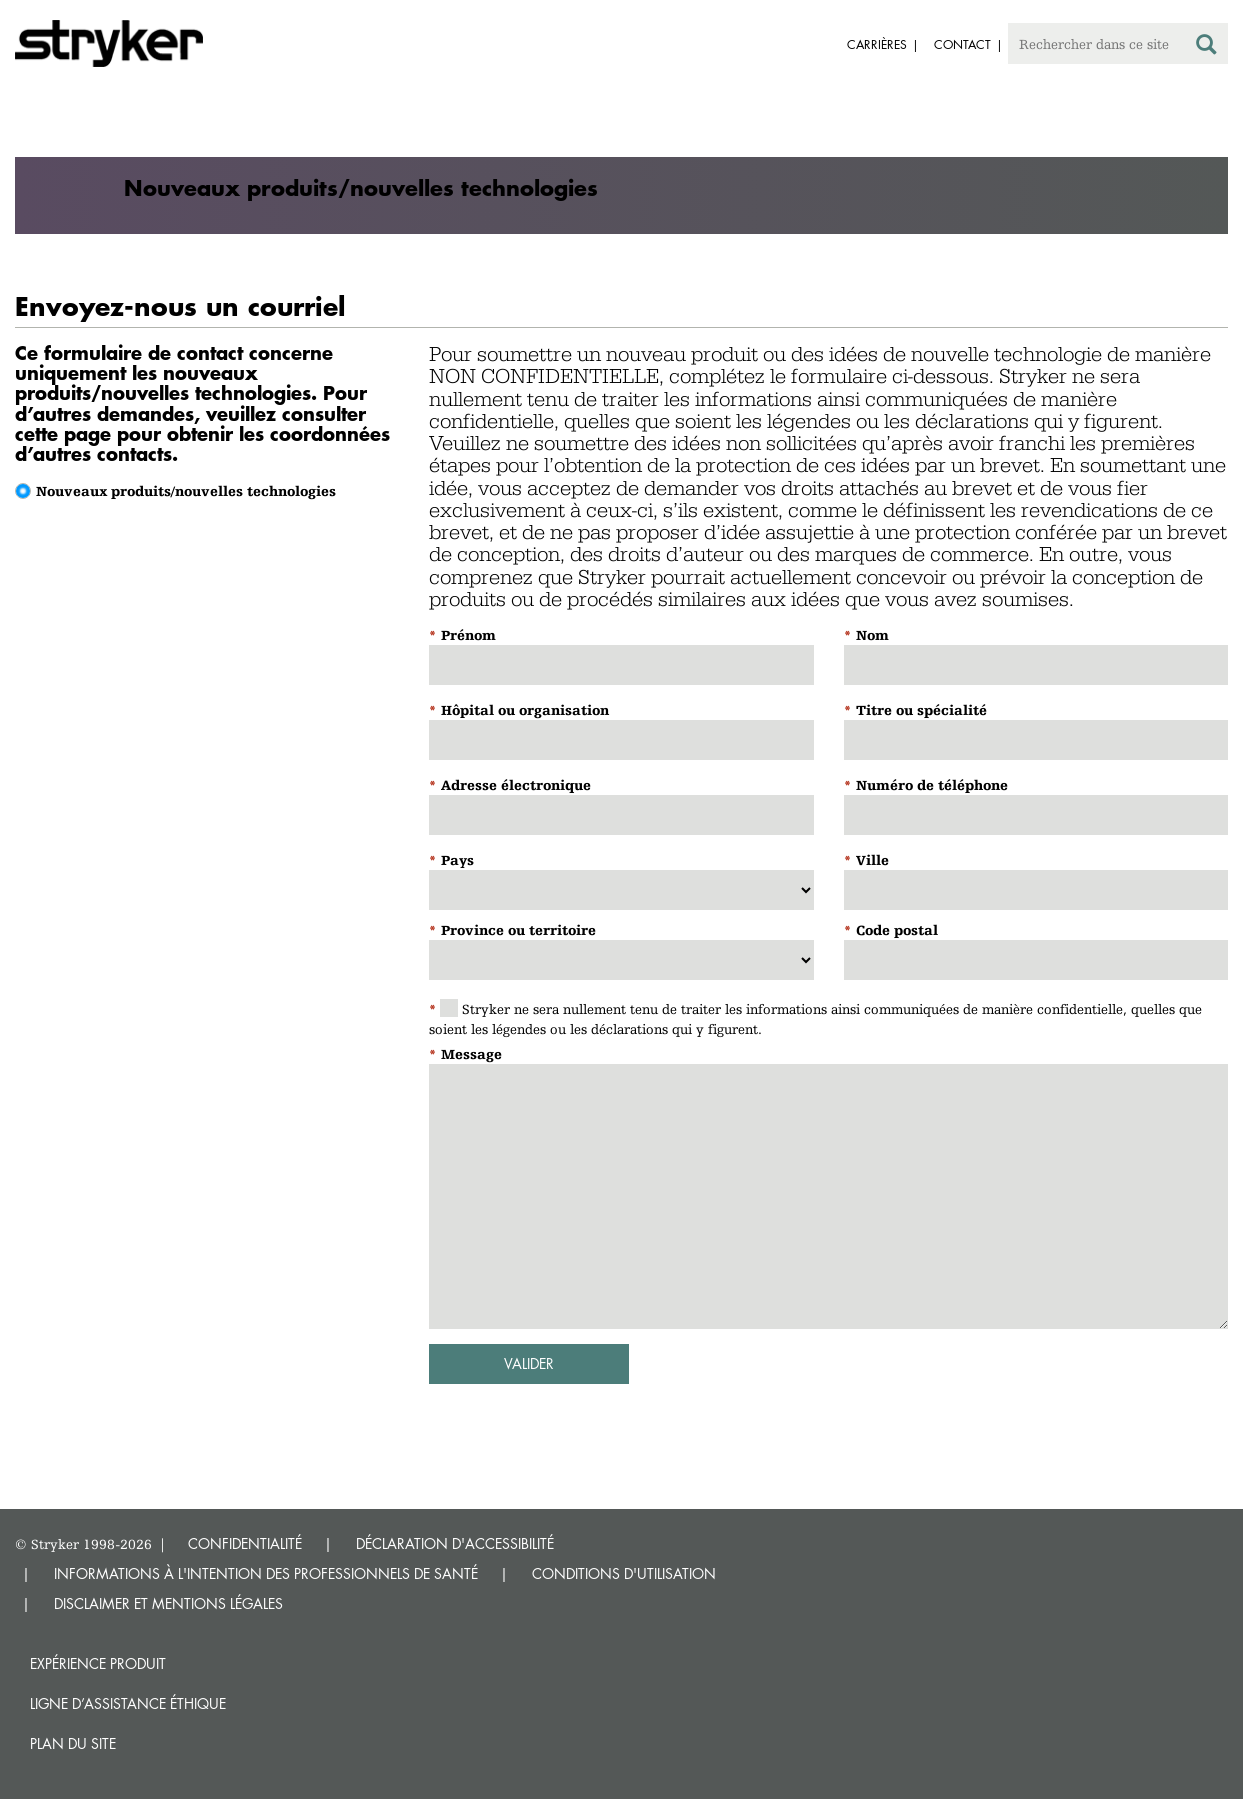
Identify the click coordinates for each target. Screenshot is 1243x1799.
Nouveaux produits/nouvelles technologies (186, 491)
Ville (872, 860)
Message (471, 1054)
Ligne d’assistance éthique (128, 1703)
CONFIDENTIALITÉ (245, 1543)
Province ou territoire (518, 930)
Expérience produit (98, 1663)
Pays (457, 860)
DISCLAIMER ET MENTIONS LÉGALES (168, 1603)
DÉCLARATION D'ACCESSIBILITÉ (455, 1543)
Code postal (897, 930)
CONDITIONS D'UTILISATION (624, 1573)
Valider (529, 1363)
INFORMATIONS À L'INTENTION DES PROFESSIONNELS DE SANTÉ (266, 1573)
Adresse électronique (516, 785)
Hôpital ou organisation (525, 710)
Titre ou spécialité (921, 710)
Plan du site (73, 1743)
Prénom (468, 635)
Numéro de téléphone (932, 785)
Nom (872, 635)
